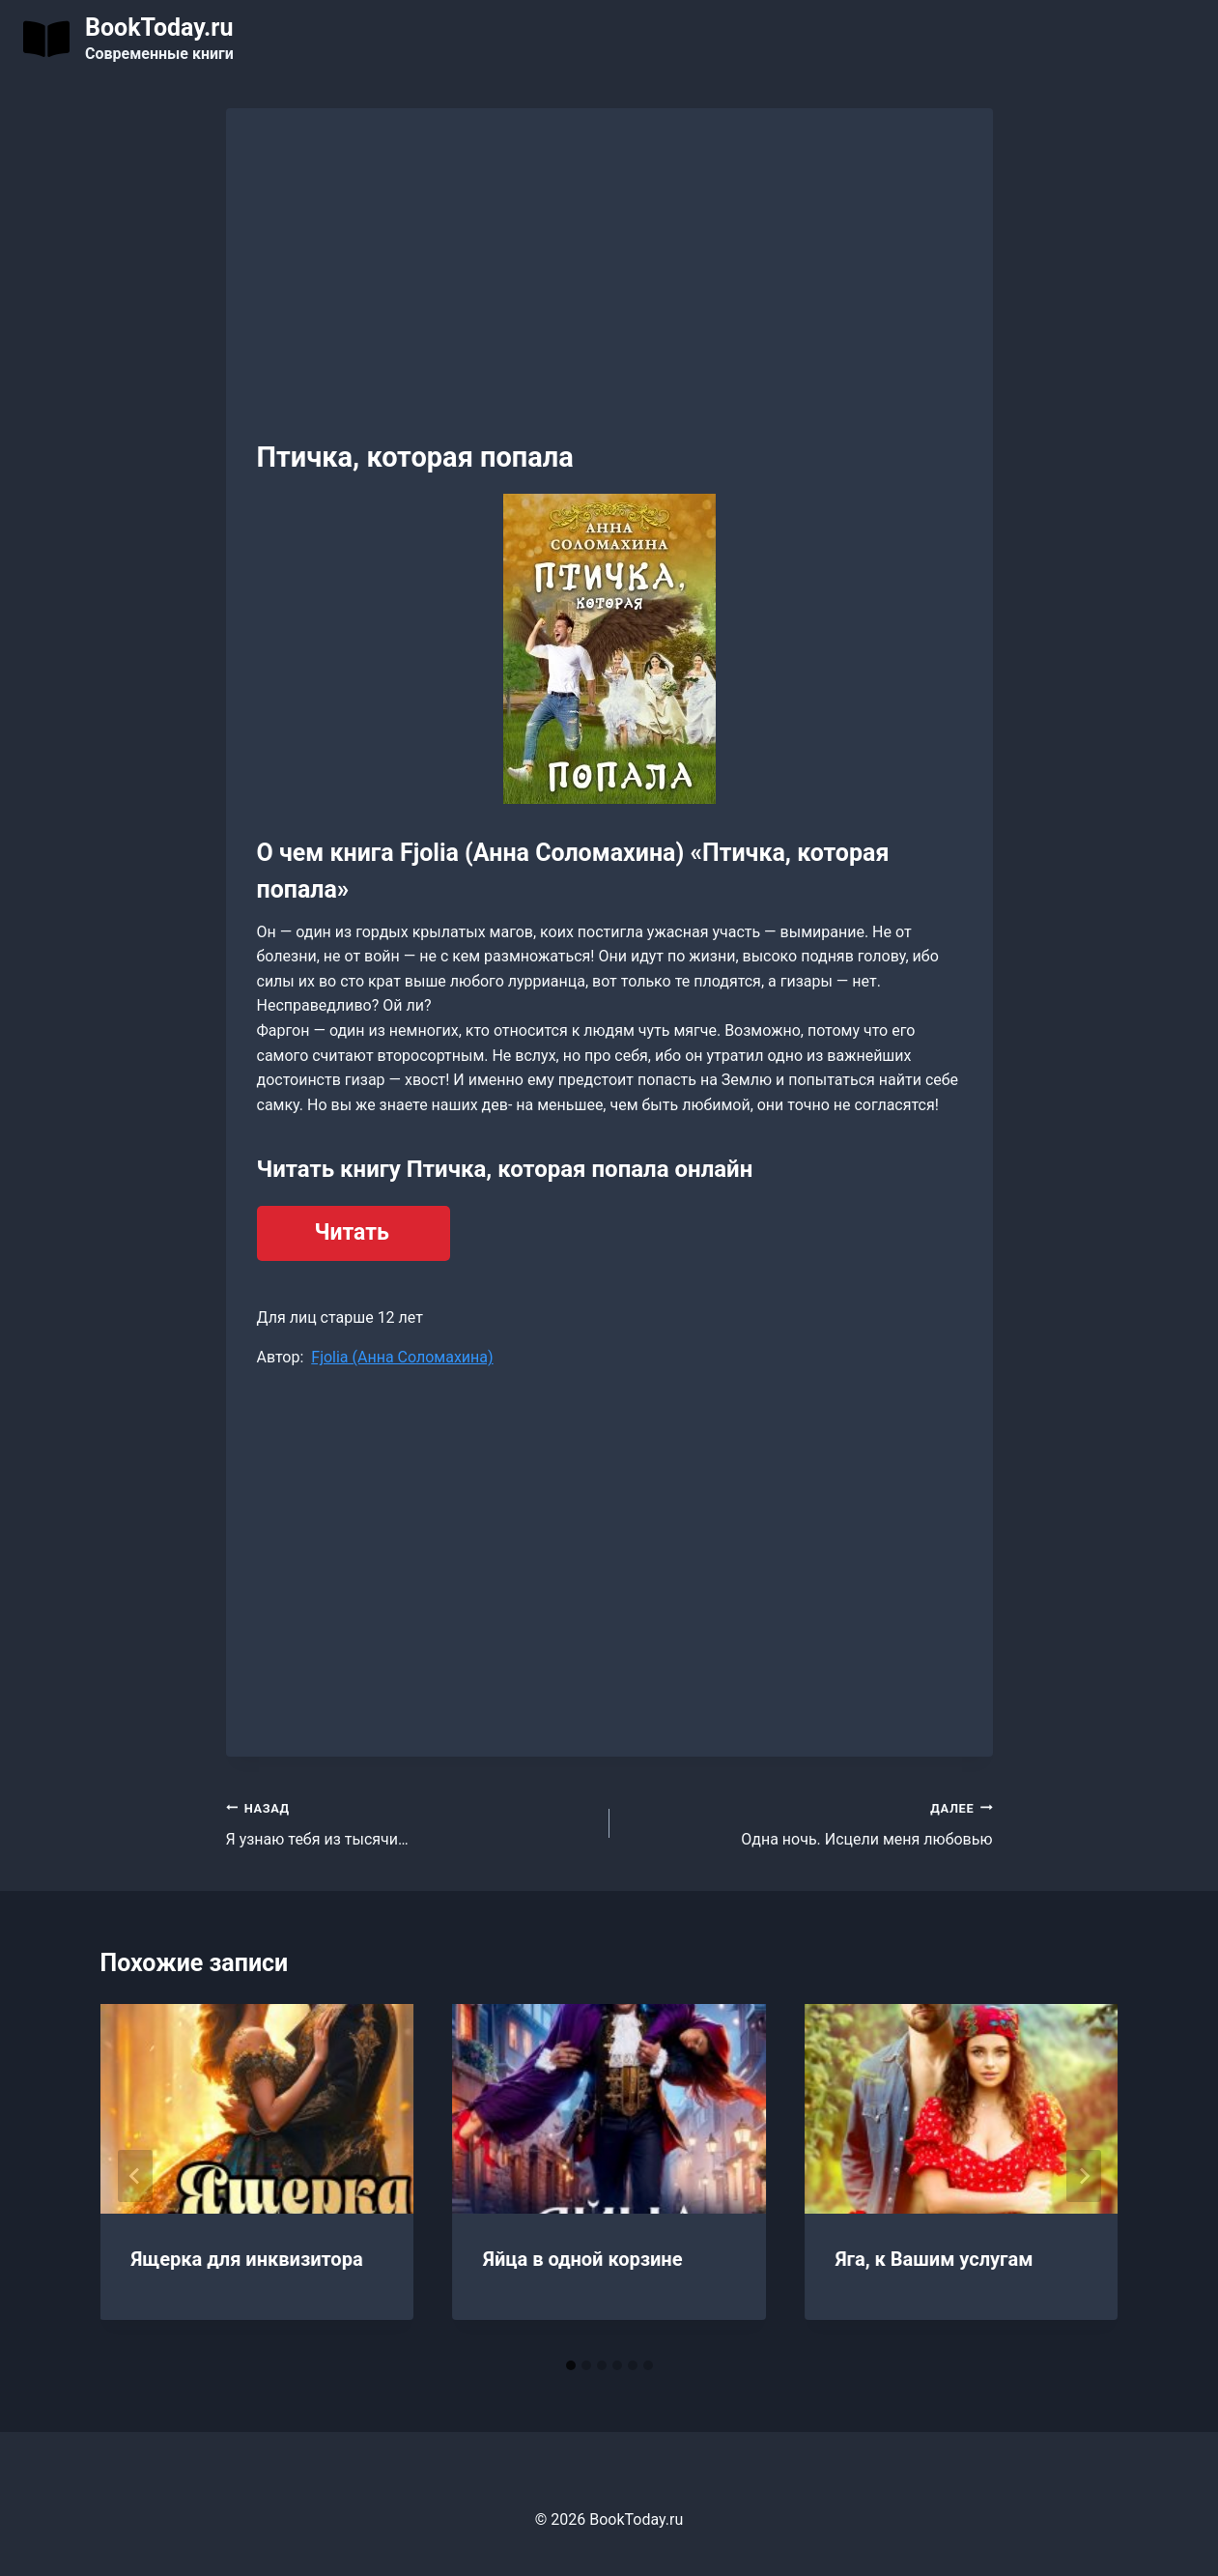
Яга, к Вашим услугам (935, 2259)
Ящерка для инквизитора (247, 2259)
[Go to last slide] (135, 2176)
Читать (352, 1232)
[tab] (571, 2365)
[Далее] (1083, 2176)
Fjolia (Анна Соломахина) (402, 1357)
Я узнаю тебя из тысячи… (410, 1822)
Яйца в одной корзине (582, 2259)
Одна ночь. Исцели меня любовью (809, 1822)
